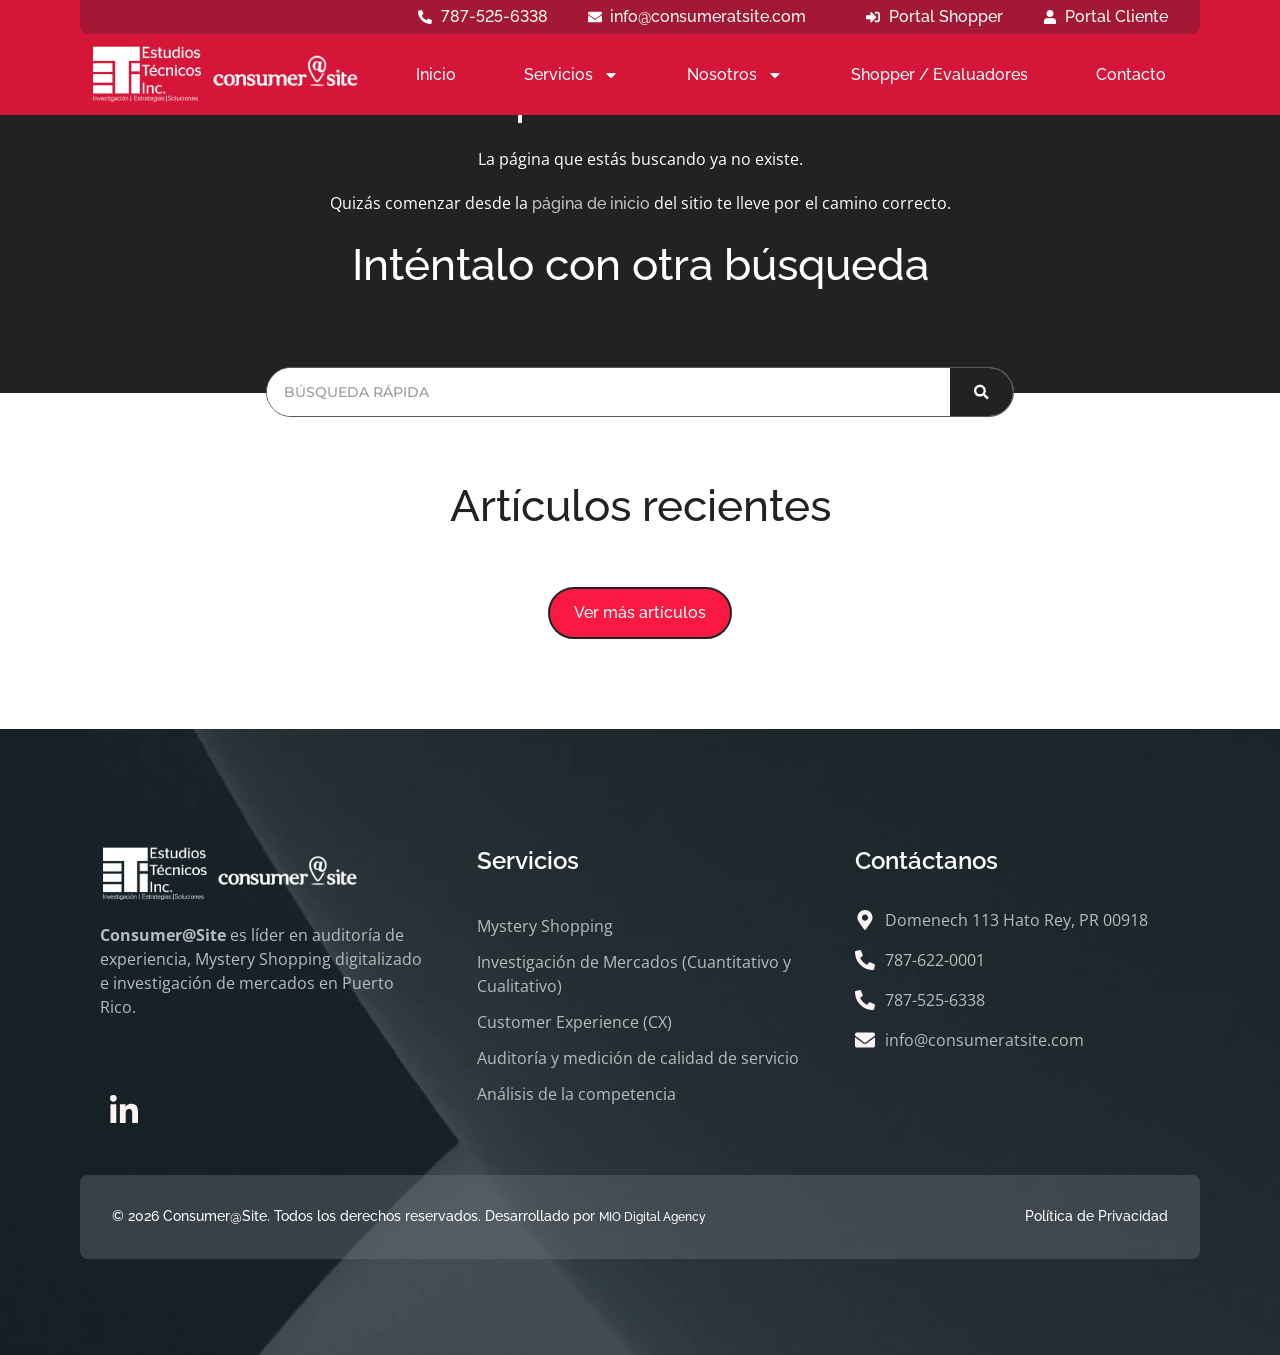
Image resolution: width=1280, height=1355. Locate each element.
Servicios (571, 75)
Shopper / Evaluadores (939, 74)
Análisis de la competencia (576, 1094)
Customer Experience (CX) (574, 1022)
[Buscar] (981, 392)
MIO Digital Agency (652, 1217)
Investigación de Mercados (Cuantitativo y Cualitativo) (634, 974)
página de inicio (591, 203)
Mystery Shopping (545, 926)
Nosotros (735, 75)
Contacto (1131, 74)
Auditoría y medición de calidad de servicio (638, 1058)
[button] (640, 613)
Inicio (436, 74)
